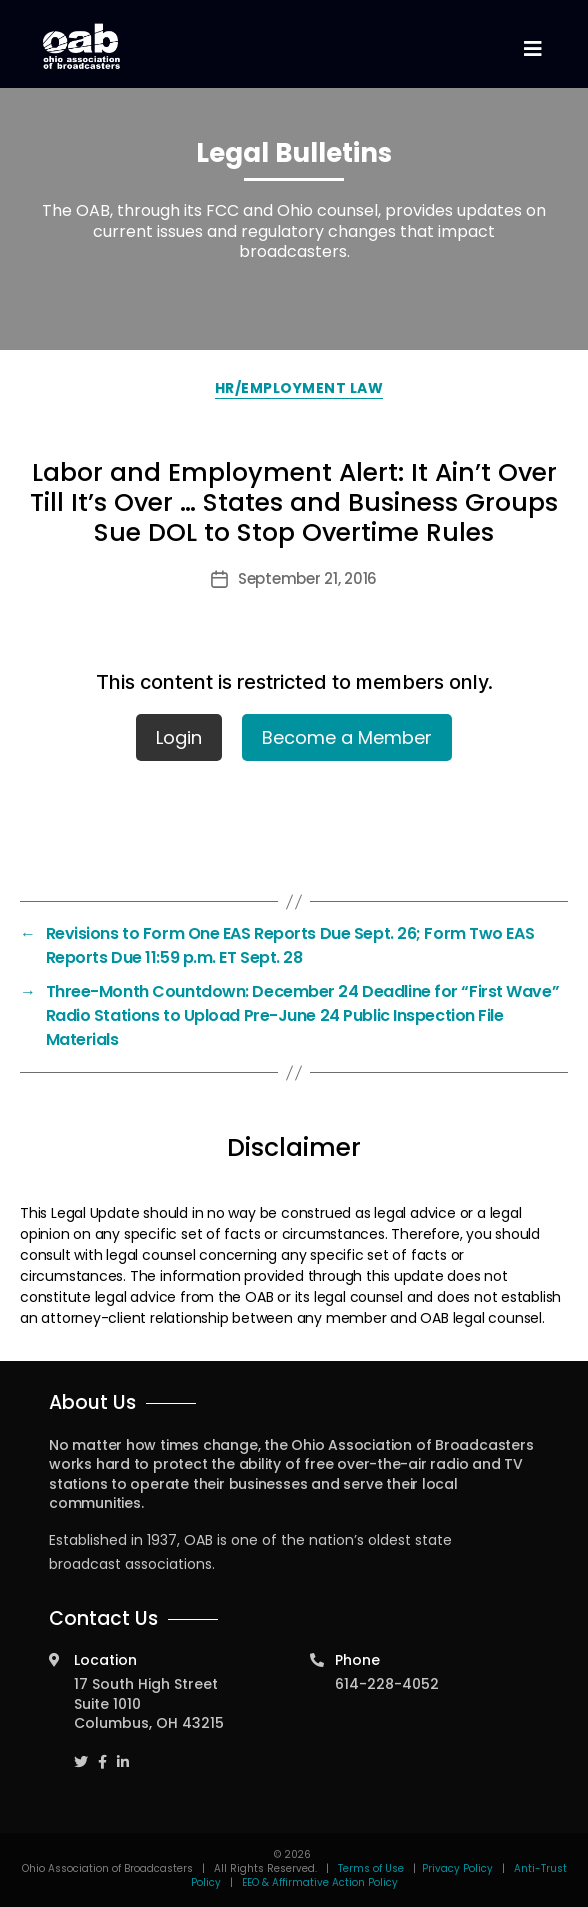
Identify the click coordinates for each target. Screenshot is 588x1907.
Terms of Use (372, 1868)
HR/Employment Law (299, 388)
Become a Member (347, 737)
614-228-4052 (387, 1684)
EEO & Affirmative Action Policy (320, 1882)
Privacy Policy (457, 1868)
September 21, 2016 (307, 578)
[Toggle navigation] (532, 49)
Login (179, 737)
